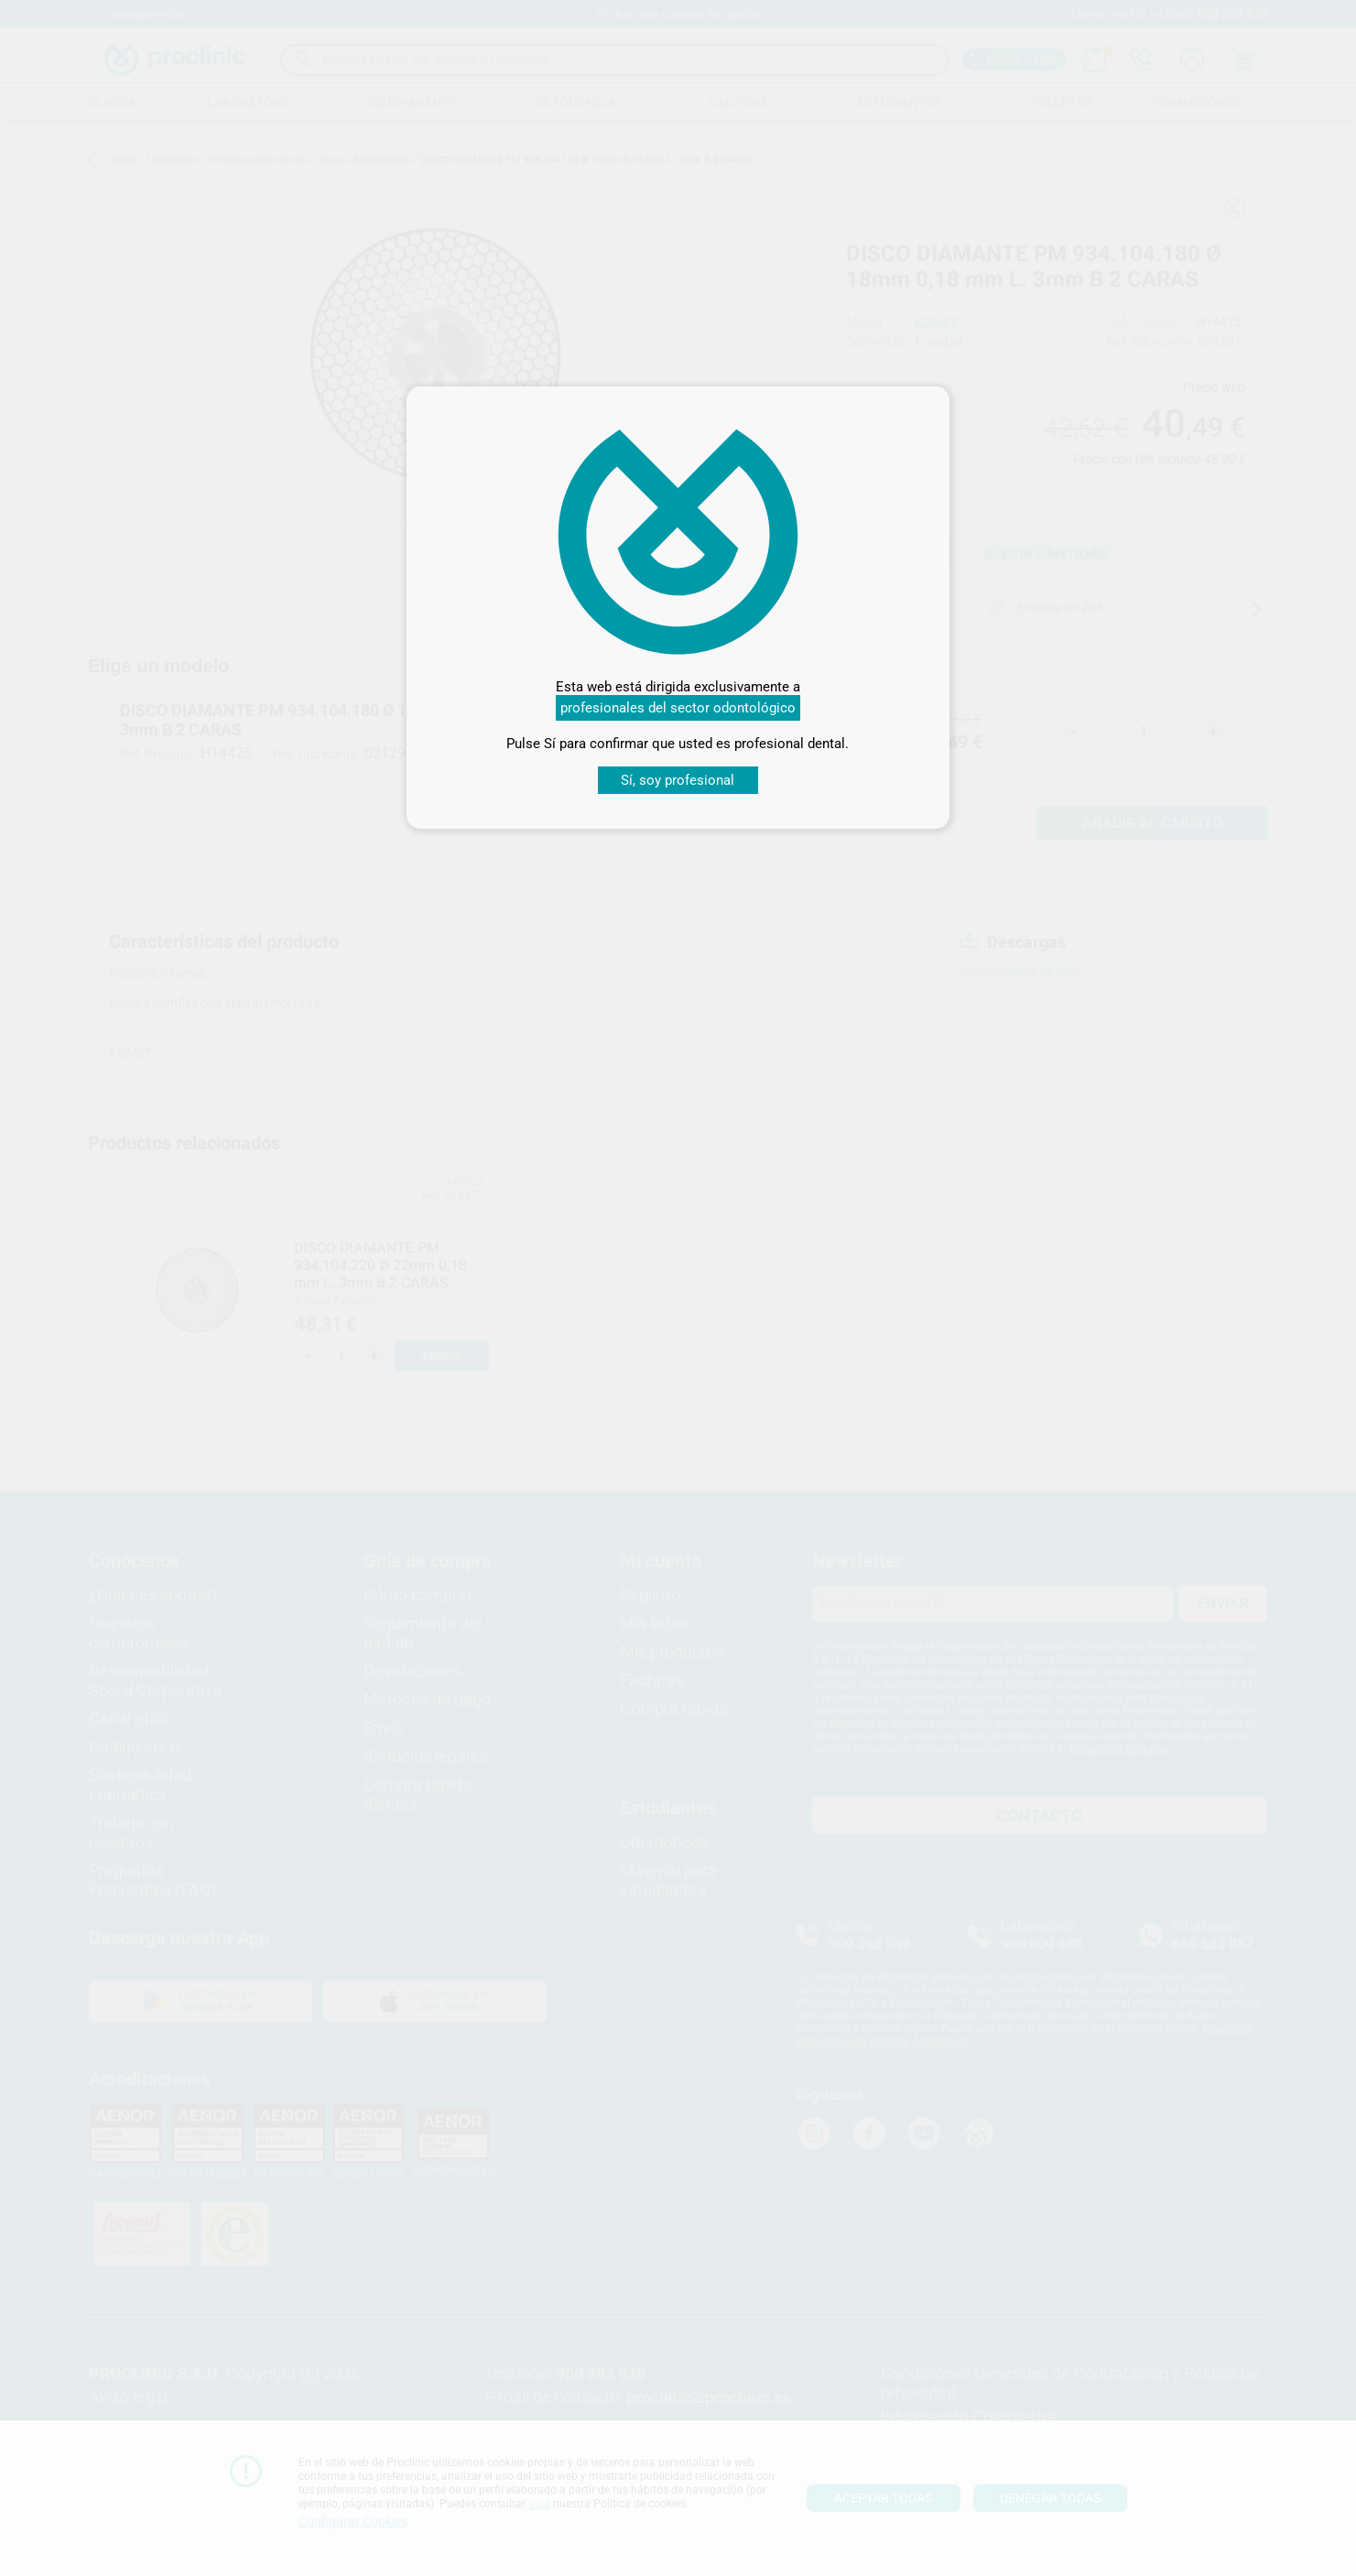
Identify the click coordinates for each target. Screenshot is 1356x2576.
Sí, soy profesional (677, 780)
